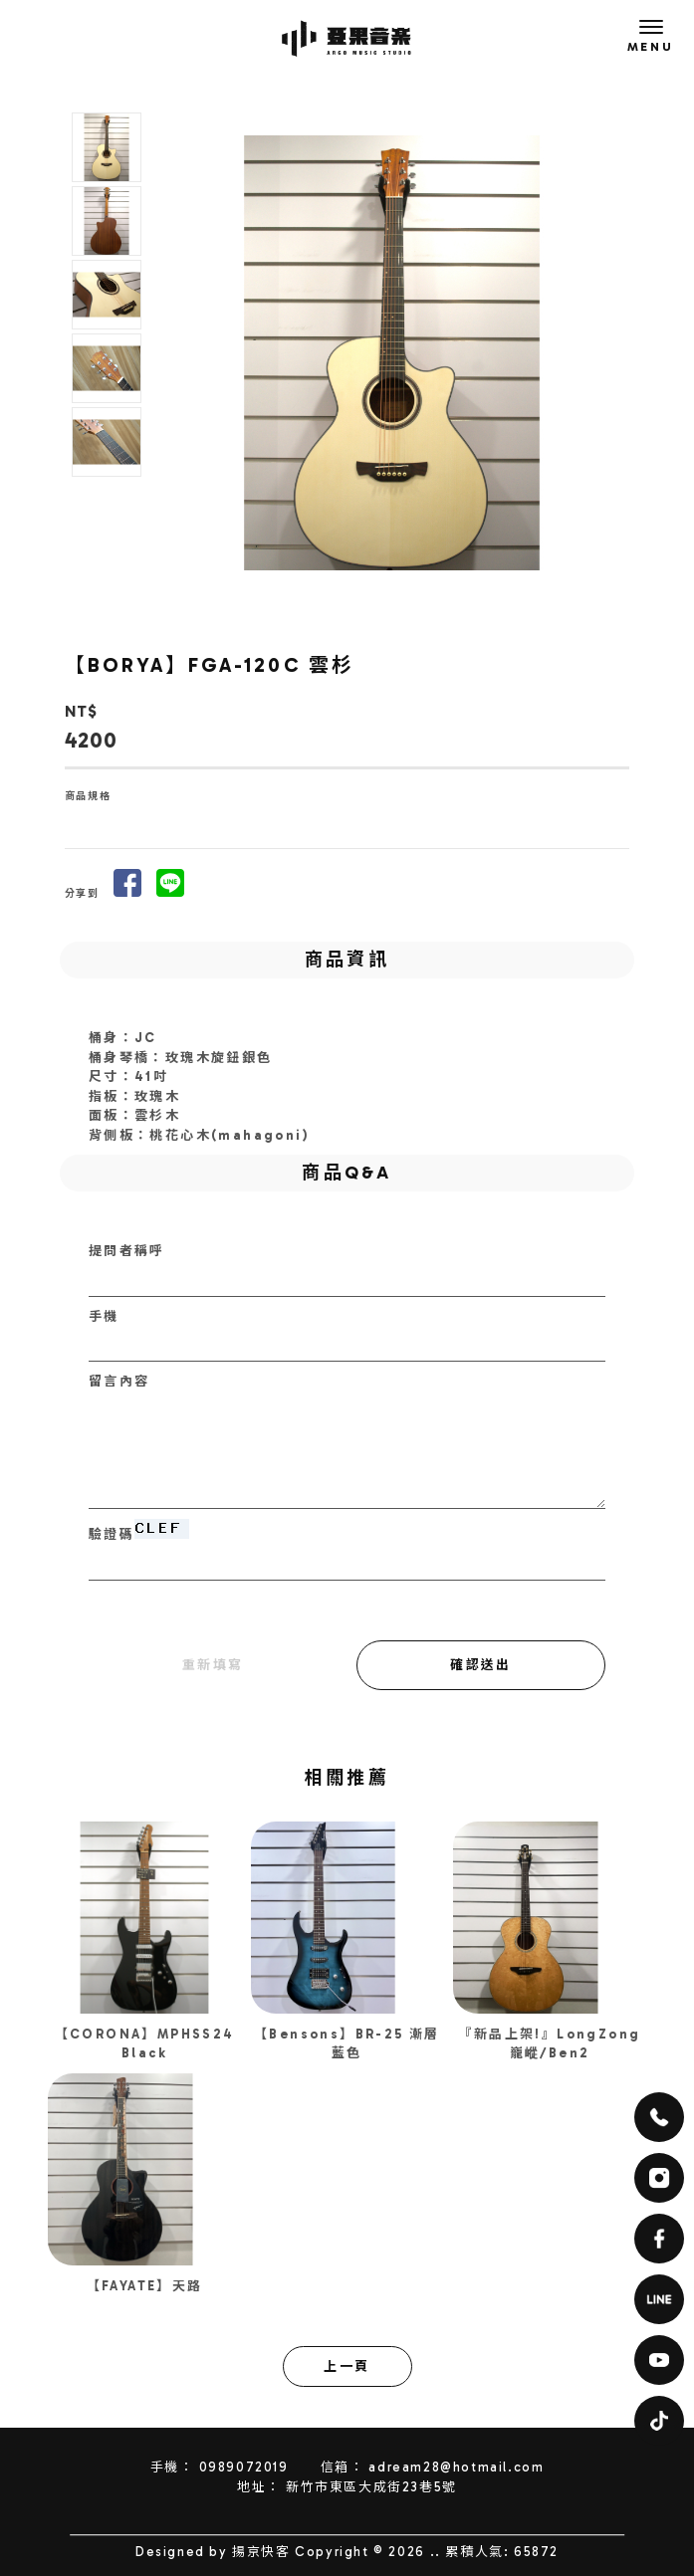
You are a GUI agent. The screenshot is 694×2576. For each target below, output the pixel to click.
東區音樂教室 (336, 2524)
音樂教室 (194, 2524)
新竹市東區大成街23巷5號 (371, 2486)
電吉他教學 (407, 2524)
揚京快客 (261, 2552)
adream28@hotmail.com (456, 2467)
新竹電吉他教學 (483, 2524)
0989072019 (244, 2467)
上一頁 (346, 2366)
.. (435, 2552)
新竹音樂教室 (261, 2524)
